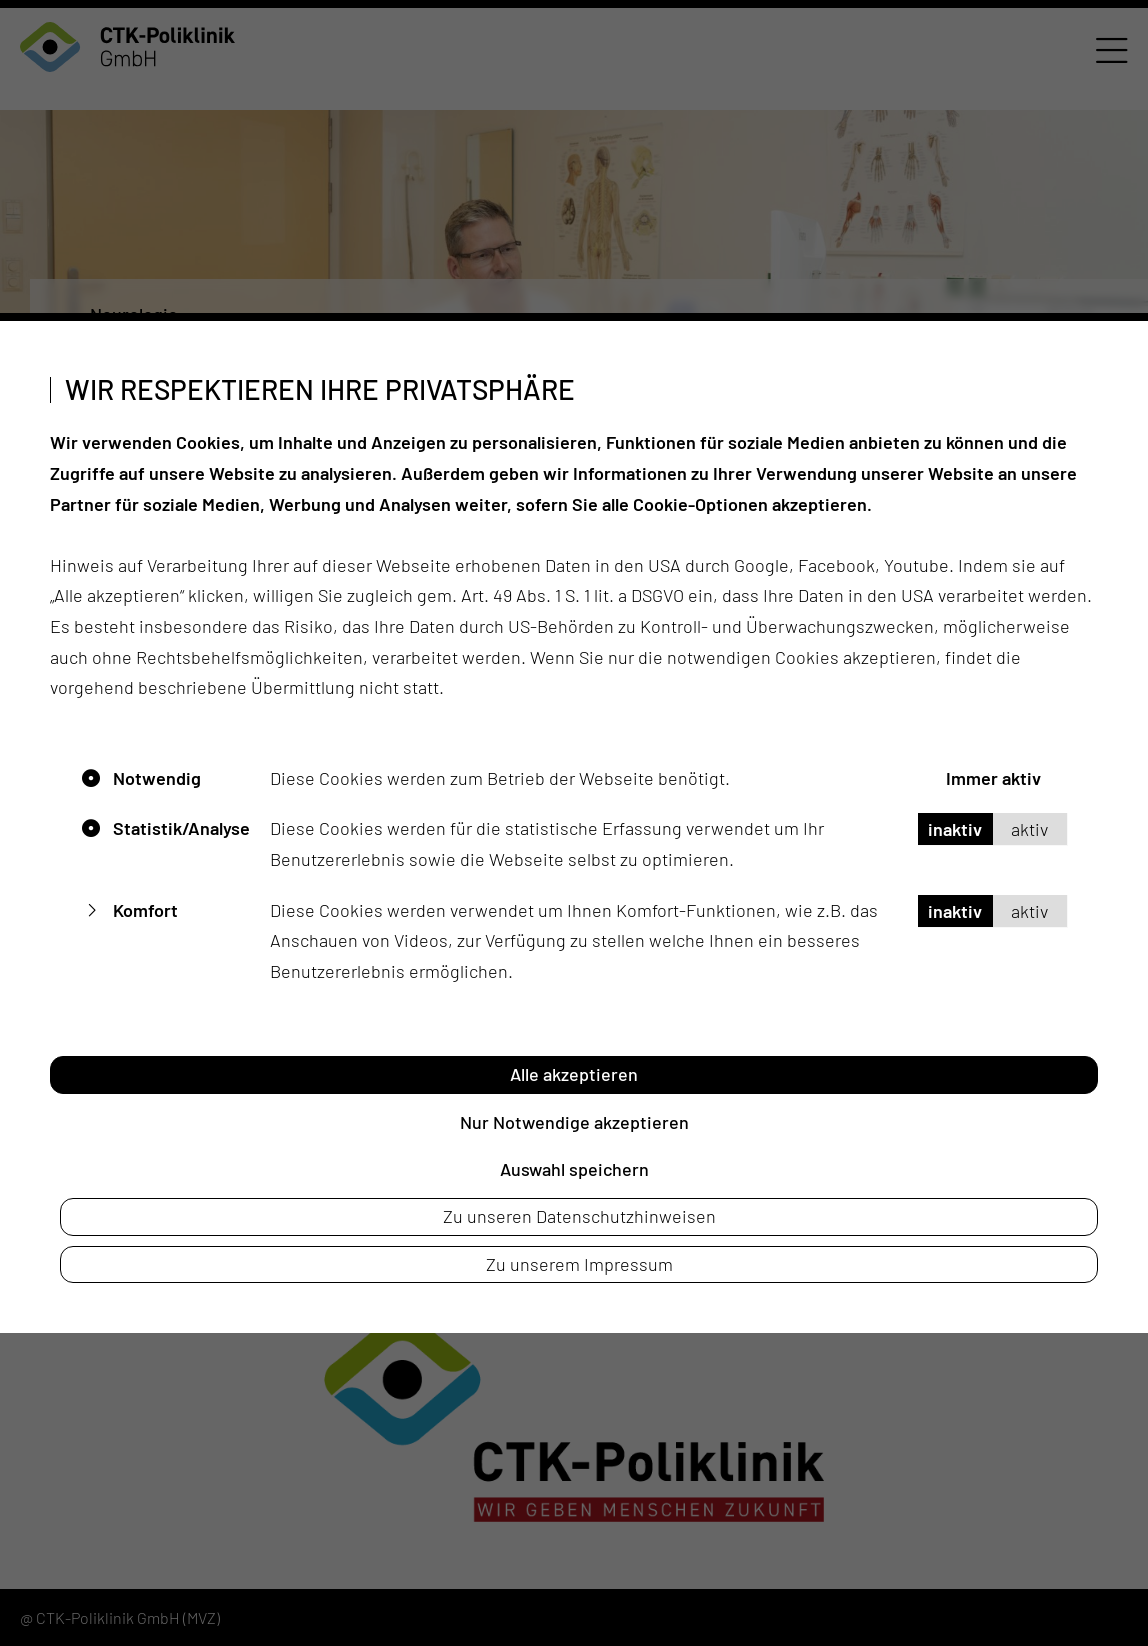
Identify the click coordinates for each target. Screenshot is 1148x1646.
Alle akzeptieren (574, 1074)
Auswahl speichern (574, 1169)
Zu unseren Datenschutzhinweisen (579, 1216)
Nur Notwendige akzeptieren (574, 1122)
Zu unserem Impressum (579, 1264)
